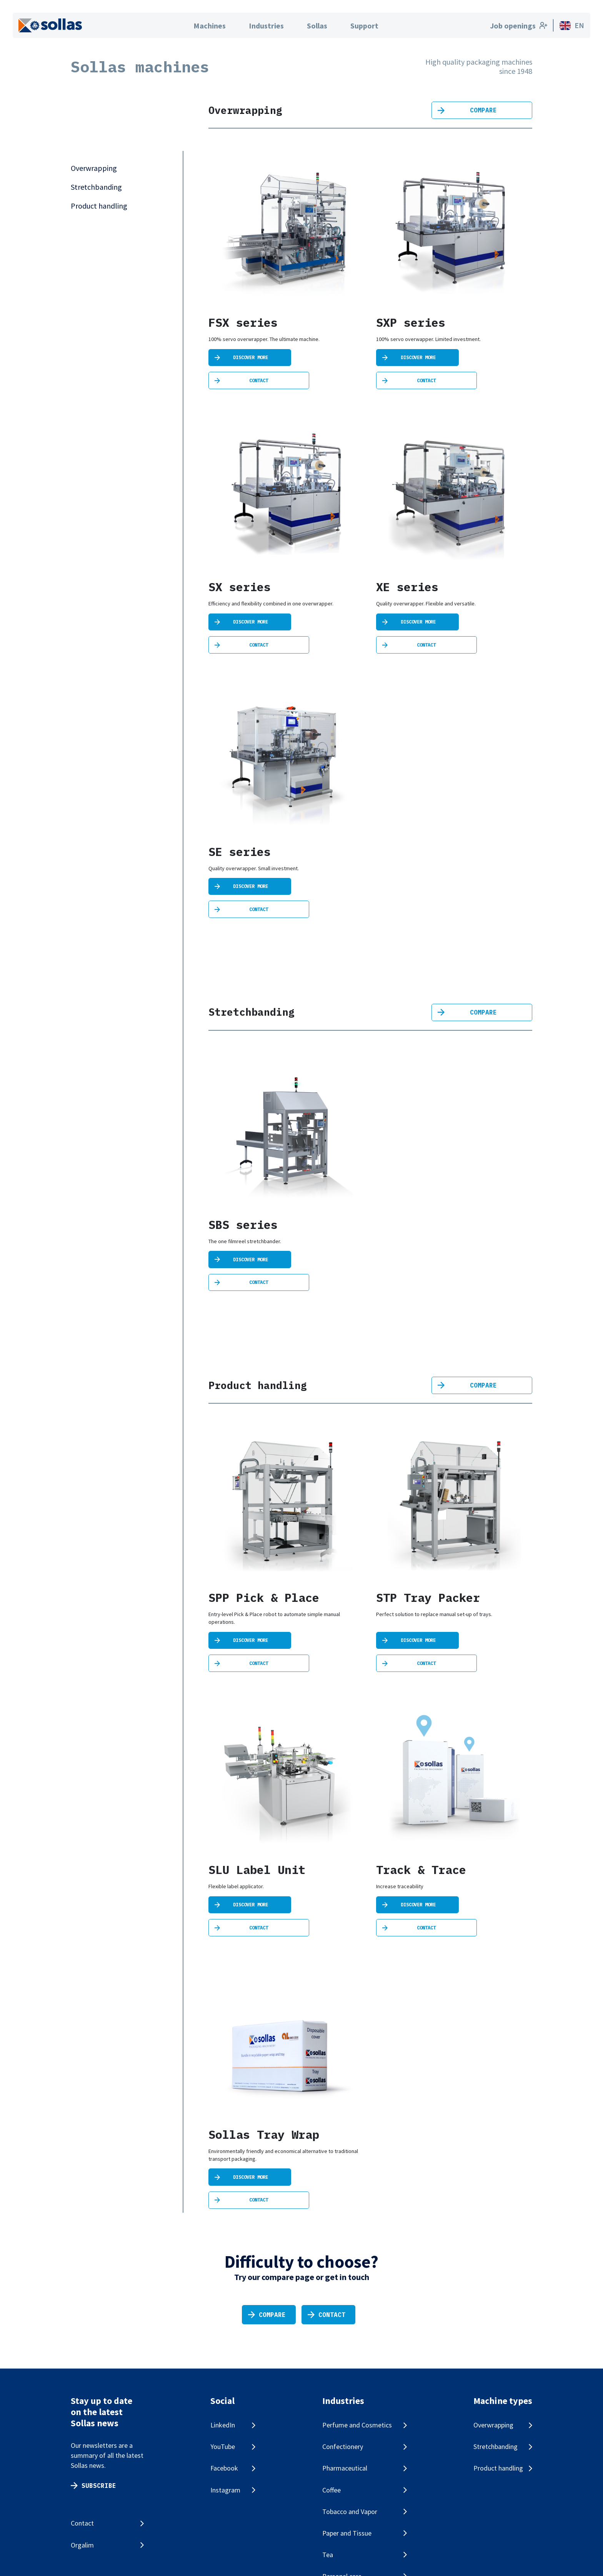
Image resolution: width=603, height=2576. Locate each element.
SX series (239, 565)
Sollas (317, 25)
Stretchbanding (96, 187)
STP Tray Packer (428, 1512)
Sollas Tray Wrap (263, 2006)
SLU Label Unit (256, 1763)
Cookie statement (97, 2505)
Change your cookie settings (112, 2515)
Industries (266, 25)
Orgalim (82, 2396)
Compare (272, 2166)
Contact (331, 2166)
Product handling (99, 206)
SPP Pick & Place (263, 1512)
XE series (407, 565)
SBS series (243, 1160)
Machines (209, 25)
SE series (239, 808)
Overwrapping (94, 168)
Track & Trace (421, 1763)
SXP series (410, 322)
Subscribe (99, 2336)
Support (364, 25)
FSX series (243, 322)
